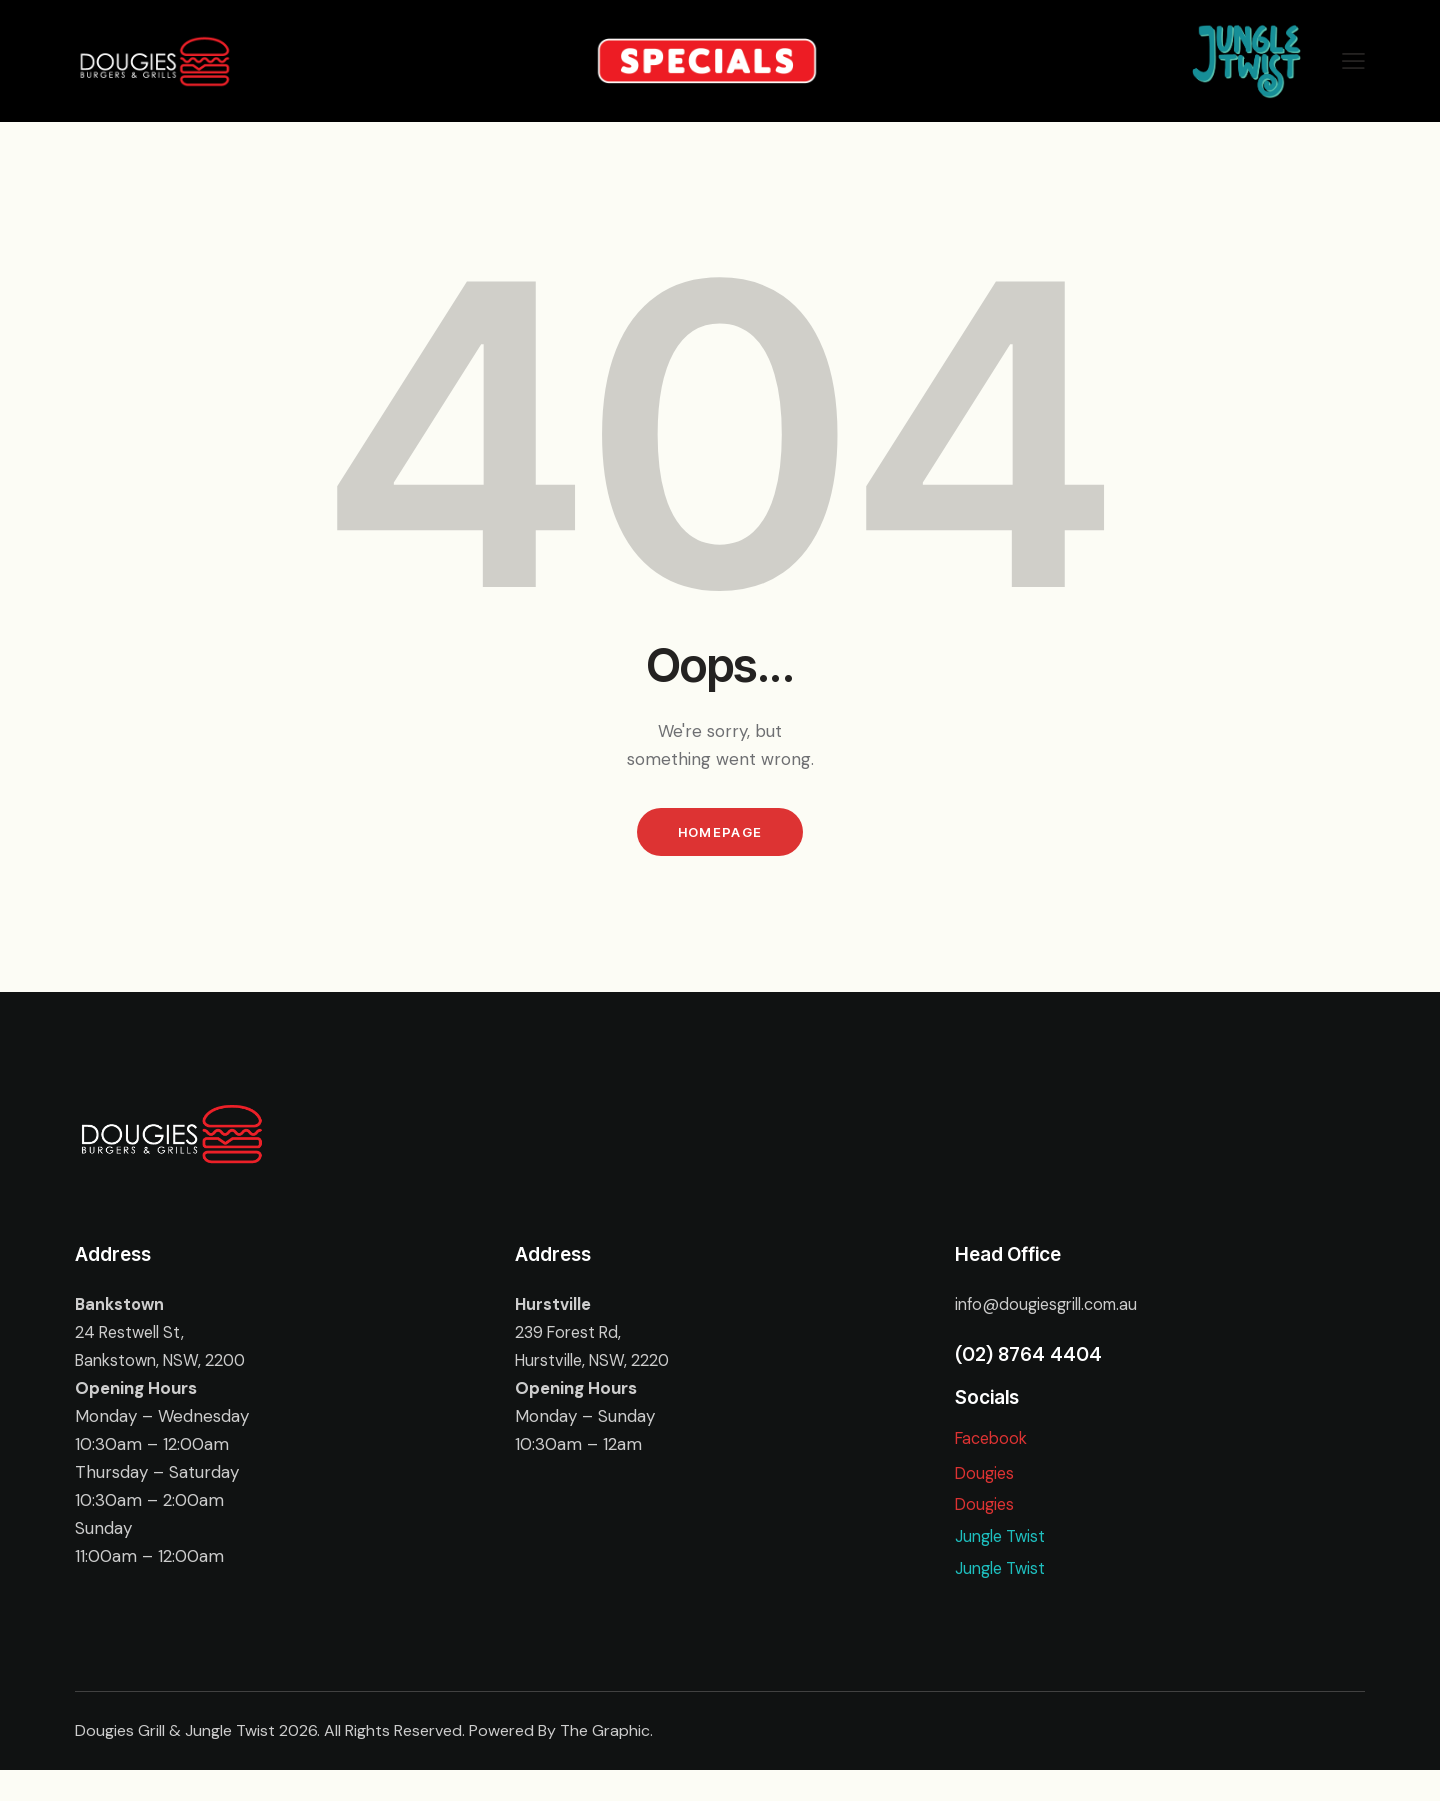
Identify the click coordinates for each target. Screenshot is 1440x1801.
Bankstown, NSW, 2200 (166, 1366)
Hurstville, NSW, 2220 (597, 1366)
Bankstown (121, 1310)
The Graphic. (606, 1761)
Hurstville (554, 1310)
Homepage (720, 835)
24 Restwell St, (133, 1338)
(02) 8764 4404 (1028, 1360)
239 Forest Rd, (571, 1338)
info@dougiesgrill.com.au (1052, 1310)
